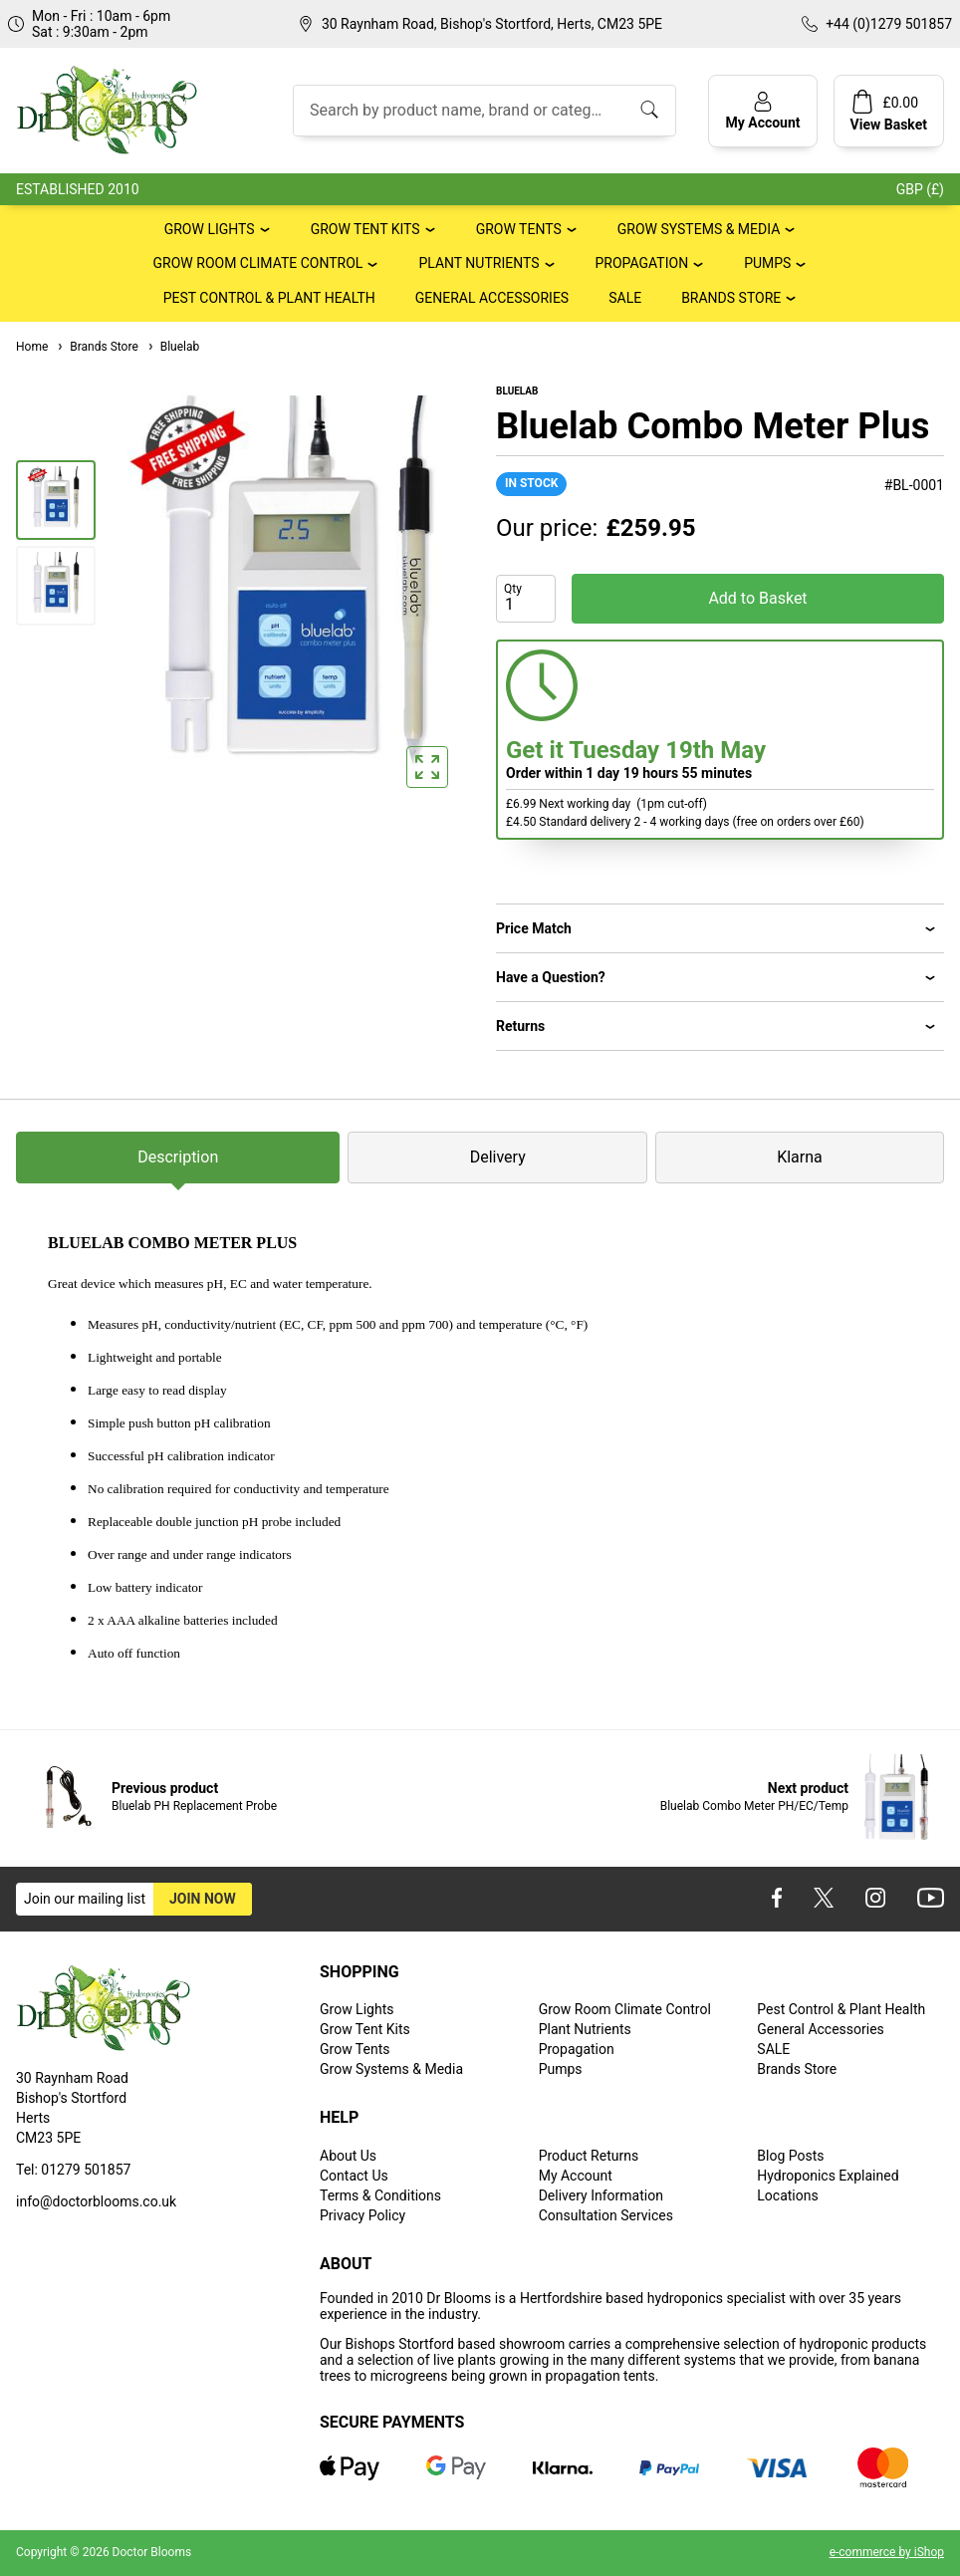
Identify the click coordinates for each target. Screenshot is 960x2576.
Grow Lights (209, 229)
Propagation (642, 263)
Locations (787, 2195)
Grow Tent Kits (365, 229)
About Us (348, 2156)
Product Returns (588, 2156)
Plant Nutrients (478, 263)
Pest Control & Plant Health (269, 298)
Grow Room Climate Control (258, 263)
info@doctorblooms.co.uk (96, 2201)
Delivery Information (601, 2195)
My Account (575, 2176)
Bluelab (173, 347)
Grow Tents (519, 229)
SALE (624, 298)
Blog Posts (790, 2156)
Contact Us (354, 2176)
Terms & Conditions (380, 2195)
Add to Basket (757, 598)
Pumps (767, 263)
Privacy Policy (362, 2215)
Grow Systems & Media (699, 229)
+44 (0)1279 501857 (889, 24)
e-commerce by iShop (887, 2552)
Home (32, 347)
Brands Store (731, 298)
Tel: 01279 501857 (73, 2170)
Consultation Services (606, 2215)
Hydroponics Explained (827, 2176)
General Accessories (492, 298)
